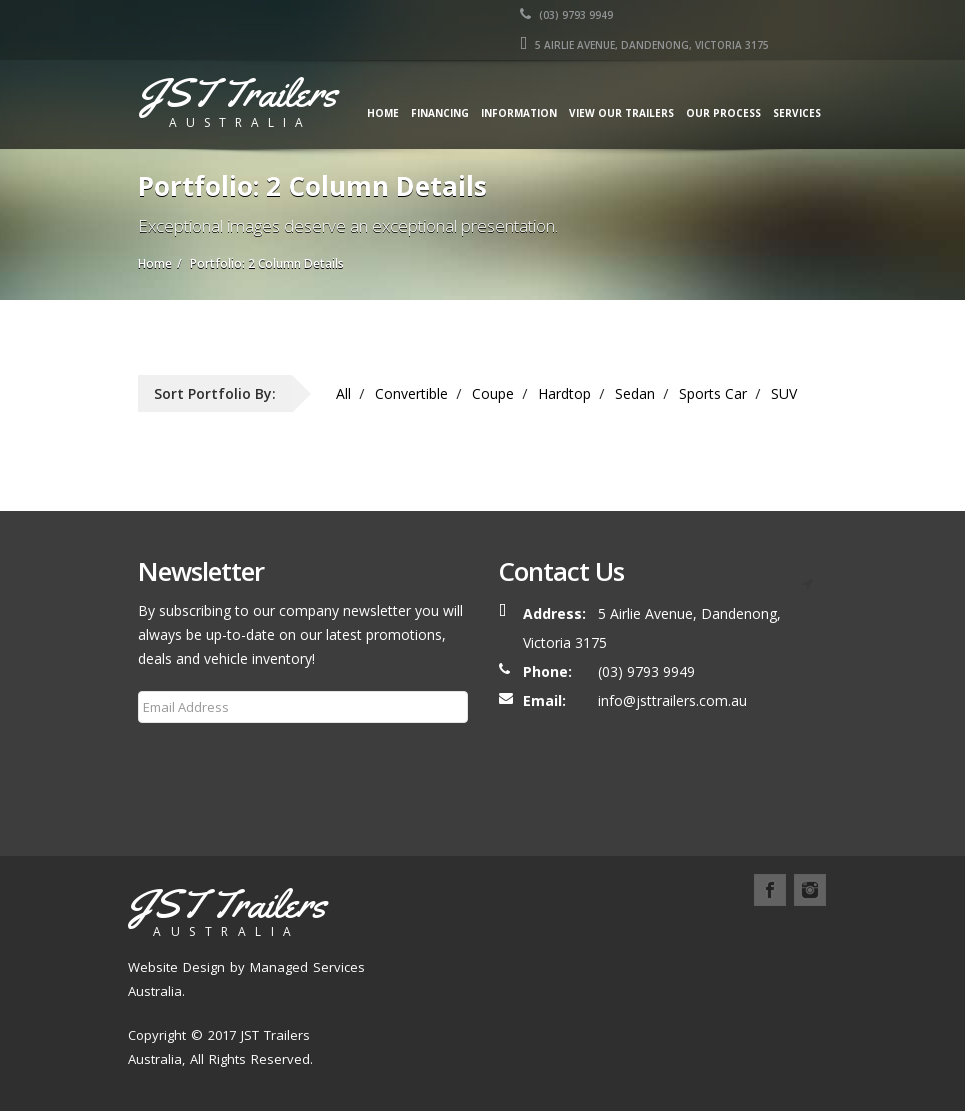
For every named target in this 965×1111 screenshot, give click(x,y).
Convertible (411, 393)
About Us (485, 936)
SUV (784, 393)
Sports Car (713, 393)
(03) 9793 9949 (566, 15)
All (343, 393)
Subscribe (181, 755)
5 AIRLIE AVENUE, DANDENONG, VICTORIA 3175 (644, 45)
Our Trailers (574, 936)
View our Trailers (621, 113)
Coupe (493, 393)
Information (519, 113)
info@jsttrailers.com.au (672, 700)
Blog (409, 960)
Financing (440, 113)
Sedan (635, 393)
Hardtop (564, 393)
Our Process (723, 113)
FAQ (459, 960)
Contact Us (530, 960)
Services (797, 113)
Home (383, 113)
